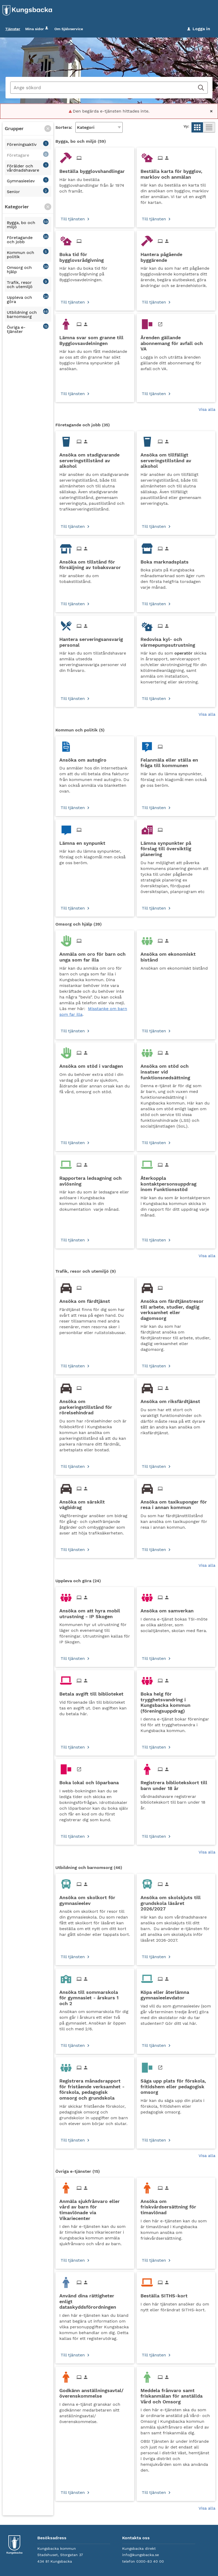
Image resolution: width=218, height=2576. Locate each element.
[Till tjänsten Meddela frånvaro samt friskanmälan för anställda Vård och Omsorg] (176, 2394)
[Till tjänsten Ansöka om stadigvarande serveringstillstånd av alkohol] (94, 458)
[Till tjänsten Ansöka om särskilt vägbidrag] (94, 1503)
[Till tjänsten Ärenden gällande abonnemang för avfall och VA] (176, 341)
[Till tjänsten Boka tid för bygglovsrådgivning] (94, 255)
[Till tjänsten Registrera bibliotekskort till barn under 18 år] (176, 1783)
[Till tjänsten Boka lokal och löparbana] (91, 1781)
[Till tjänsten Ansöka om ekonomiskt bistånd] (176, 955)
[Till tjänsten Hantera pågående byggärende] (176, 255)
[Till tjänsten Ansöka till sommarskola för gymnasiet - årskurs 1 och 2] (94, 1996)
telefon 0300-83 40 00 (143, 2561)
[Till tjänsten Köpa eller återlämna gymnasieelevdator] (176, 1993)
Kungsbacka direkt (139, 2549)
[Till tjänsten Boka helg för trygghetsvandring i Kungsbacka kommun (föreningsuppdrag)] (176, 1700)
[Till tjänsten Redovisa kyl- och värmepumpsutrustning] (176, 640)
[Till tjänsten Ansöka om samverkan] (169, 1609)
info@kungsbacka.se (140, 2555)
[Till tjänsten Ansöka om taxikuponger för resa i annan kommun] (176, 1503)
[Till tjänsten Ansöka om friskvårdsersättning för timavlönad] (176, 2205)
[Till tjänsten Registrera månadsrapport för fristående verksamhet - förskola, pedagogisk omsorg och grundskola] (94, 2087)
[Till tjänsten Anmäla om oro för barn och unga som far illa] (94, 955)
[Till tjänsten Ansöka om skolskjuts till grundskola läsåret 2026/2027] (176, 1901)
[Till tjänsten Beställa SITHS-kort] (166, 2294)
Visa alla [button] (207, 409)
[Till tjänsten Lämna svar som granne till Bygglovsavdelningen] (94, 338)
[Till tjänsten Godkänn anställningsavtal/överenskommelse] (94, 2391)
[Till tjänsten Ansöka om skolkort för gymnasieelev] (94, 1898)
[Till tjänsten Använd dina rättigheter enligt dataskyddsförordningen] (94, 2299)
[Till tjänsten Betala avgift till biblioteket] (93, 1692)
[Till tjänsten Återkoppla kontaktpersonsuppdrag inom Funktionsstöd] (176, 1182)
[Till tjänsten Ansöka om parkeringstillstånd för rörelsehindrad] (94, 1405)
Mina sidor (37, 29)
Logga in (198, 28)
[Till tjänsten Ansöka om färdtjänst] (86, 1299)
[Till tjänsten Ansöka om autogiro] (84, 758)
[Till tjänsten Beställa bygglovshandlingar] (94, 169)
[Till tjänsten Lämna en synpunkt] (84, 841)
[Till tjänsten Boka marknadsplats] (167, 560)
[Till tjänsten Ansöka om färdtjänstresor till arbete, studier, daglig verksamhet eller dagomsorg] (176, 1308)
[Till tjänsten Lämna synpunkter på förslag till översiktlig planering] (176, 847)
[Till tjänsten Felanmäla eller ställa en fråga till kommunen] (176, 761)
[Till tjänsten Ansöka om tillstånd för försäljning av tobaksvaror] (94, 563)
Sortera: (63, 127)
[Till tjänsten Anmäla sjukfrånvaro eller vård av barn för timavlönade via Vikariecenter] (94, 2208)
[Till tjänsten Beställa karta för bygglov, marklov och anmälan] (176, 172)
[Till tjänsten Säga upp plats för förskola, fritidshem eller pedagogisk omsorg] (176, 2084)
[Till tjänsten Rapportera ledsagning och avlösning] (94, 1179)
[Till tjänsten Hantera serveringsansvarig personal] (94, 640)
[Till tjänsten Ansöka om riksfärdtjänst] (172, 1400)
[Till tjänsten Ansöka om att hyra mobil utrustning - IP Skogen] (94, 1611)
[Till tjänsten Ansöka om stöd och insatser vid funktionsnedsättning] (176, 1070)
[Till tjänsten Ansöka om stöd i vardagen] (93, 1065)
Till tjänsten (73, 219)
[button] (47, 128)
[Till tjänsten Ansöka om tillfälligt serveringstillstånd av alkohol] (176, 458)
